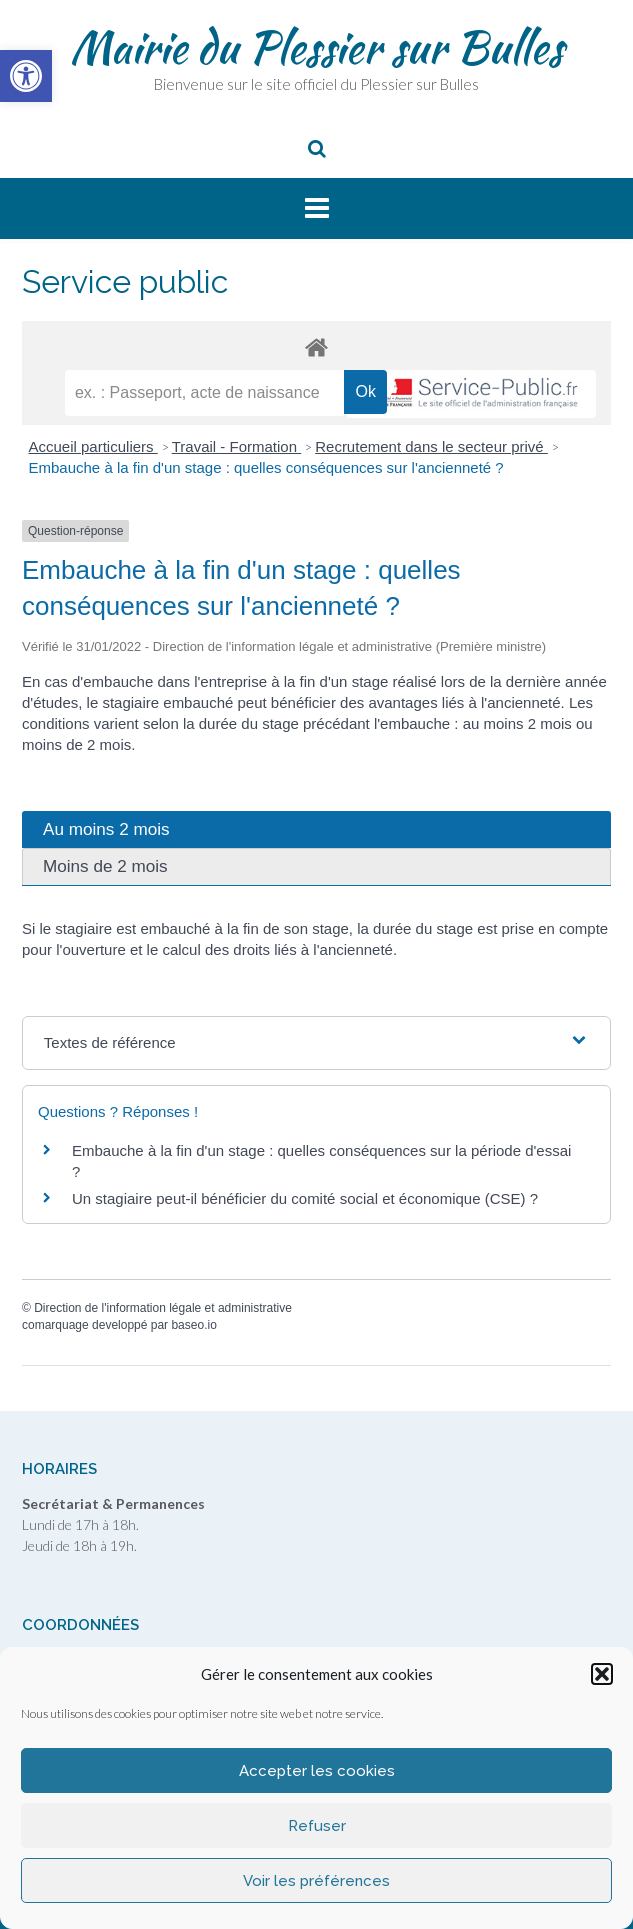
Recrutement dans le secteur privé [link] (431, 446)
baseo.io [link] (193, 1325)
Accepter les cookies (317, 1771)
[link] (26, 76)
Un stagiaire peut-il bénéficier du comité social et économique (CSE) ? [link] (305, 1198)
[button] (602, 1674)
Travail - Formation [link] (236, 446)
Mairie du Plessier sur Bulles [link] (316, 47)
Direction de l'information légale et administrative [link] (163, 1308)
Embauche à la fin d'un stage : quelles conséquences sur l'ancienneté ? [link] (266, 467)
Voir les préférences (316, 1881)
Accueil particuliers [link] (93, 446)
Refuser (317, 1826)
